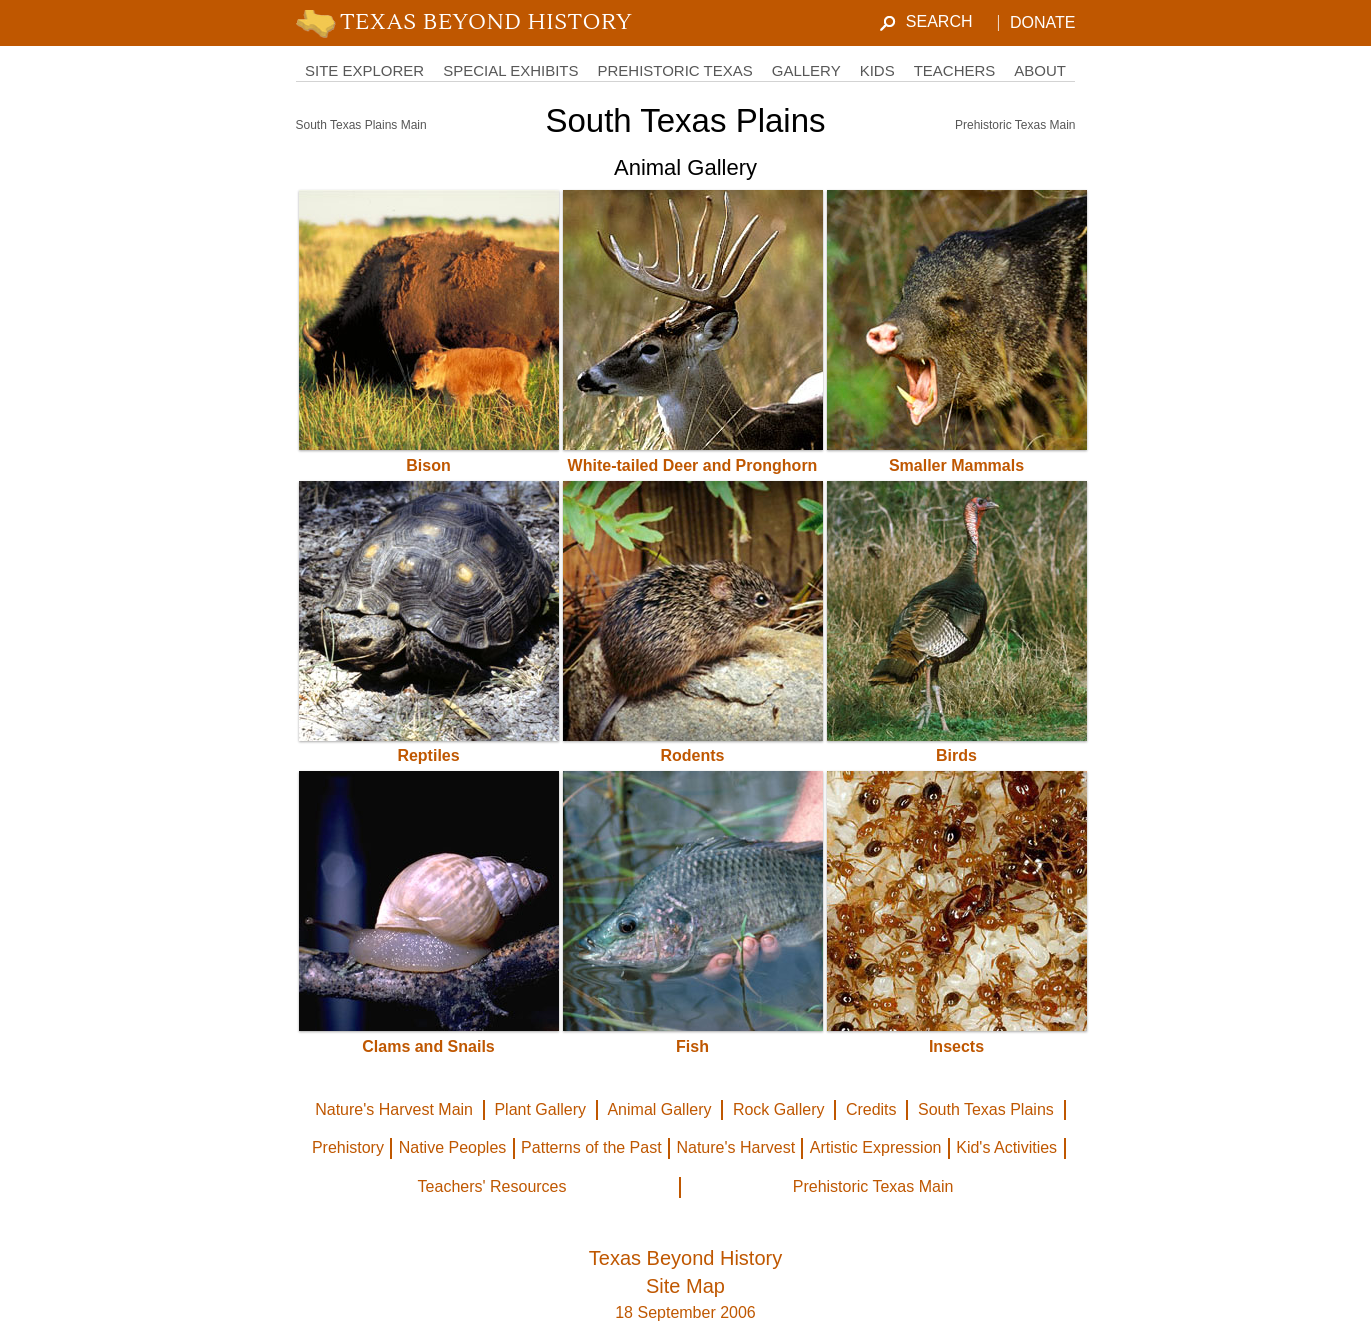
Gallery (806, 70)
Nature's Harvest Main (394, 1109)
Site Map (685, 1286)
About (1040, 70)
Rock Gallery (779, 1109)
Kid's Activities (1006, 1147)
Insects (956, 1046)
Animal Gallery (659, 1109)
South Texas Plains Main (361, 125)
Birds (956, 755)
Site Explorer (364, 70)
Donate (1042, 22)
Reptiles (428, 755)
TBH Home (468, 23)
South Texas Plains (986, 1109)
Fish (692, 1046)
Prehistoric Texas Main (1015, 125)
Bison (428, 465)
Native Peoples (453, 1147)
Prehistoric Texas (674, 70)
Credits (871, 1109)
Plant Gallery (540, 1109)
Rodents (693, 755)
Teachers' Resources (492, 1186)
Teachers (955, 70)
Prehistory (348, 1147)
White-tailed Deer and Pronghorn (693, 465)
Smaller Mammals (956, 465)
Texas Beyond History (685, 1258)
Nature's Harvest (735, 1147)
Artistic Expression (876, 1147)
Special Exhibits (510, 70)
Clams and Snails (428, 1046)
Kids (877, 70)
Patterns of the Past (591, 1147)
